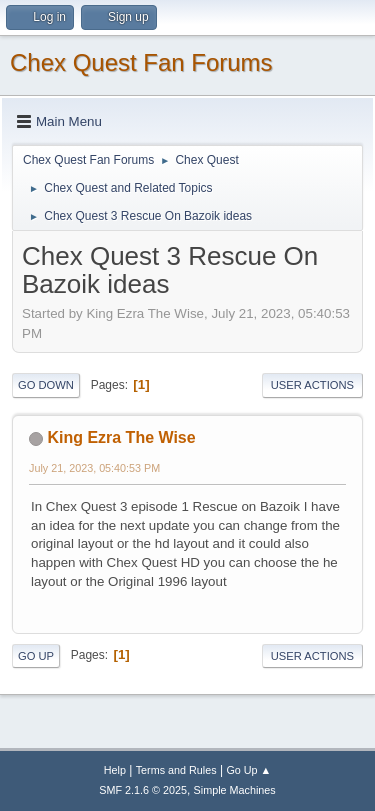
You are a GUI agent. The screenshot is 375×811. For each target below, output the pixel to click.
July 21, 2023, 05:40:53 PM (94, 468)
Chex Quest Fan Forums (141, 62)
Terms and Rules (176, 770)
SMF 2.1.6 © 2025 (143, 790)
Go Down (46, 385)
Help (115, 770)
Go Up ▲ (248, 770)
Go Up (36, 656)
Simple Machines (235, 790)
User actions (312, 385)
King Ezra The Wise (121, 437)
